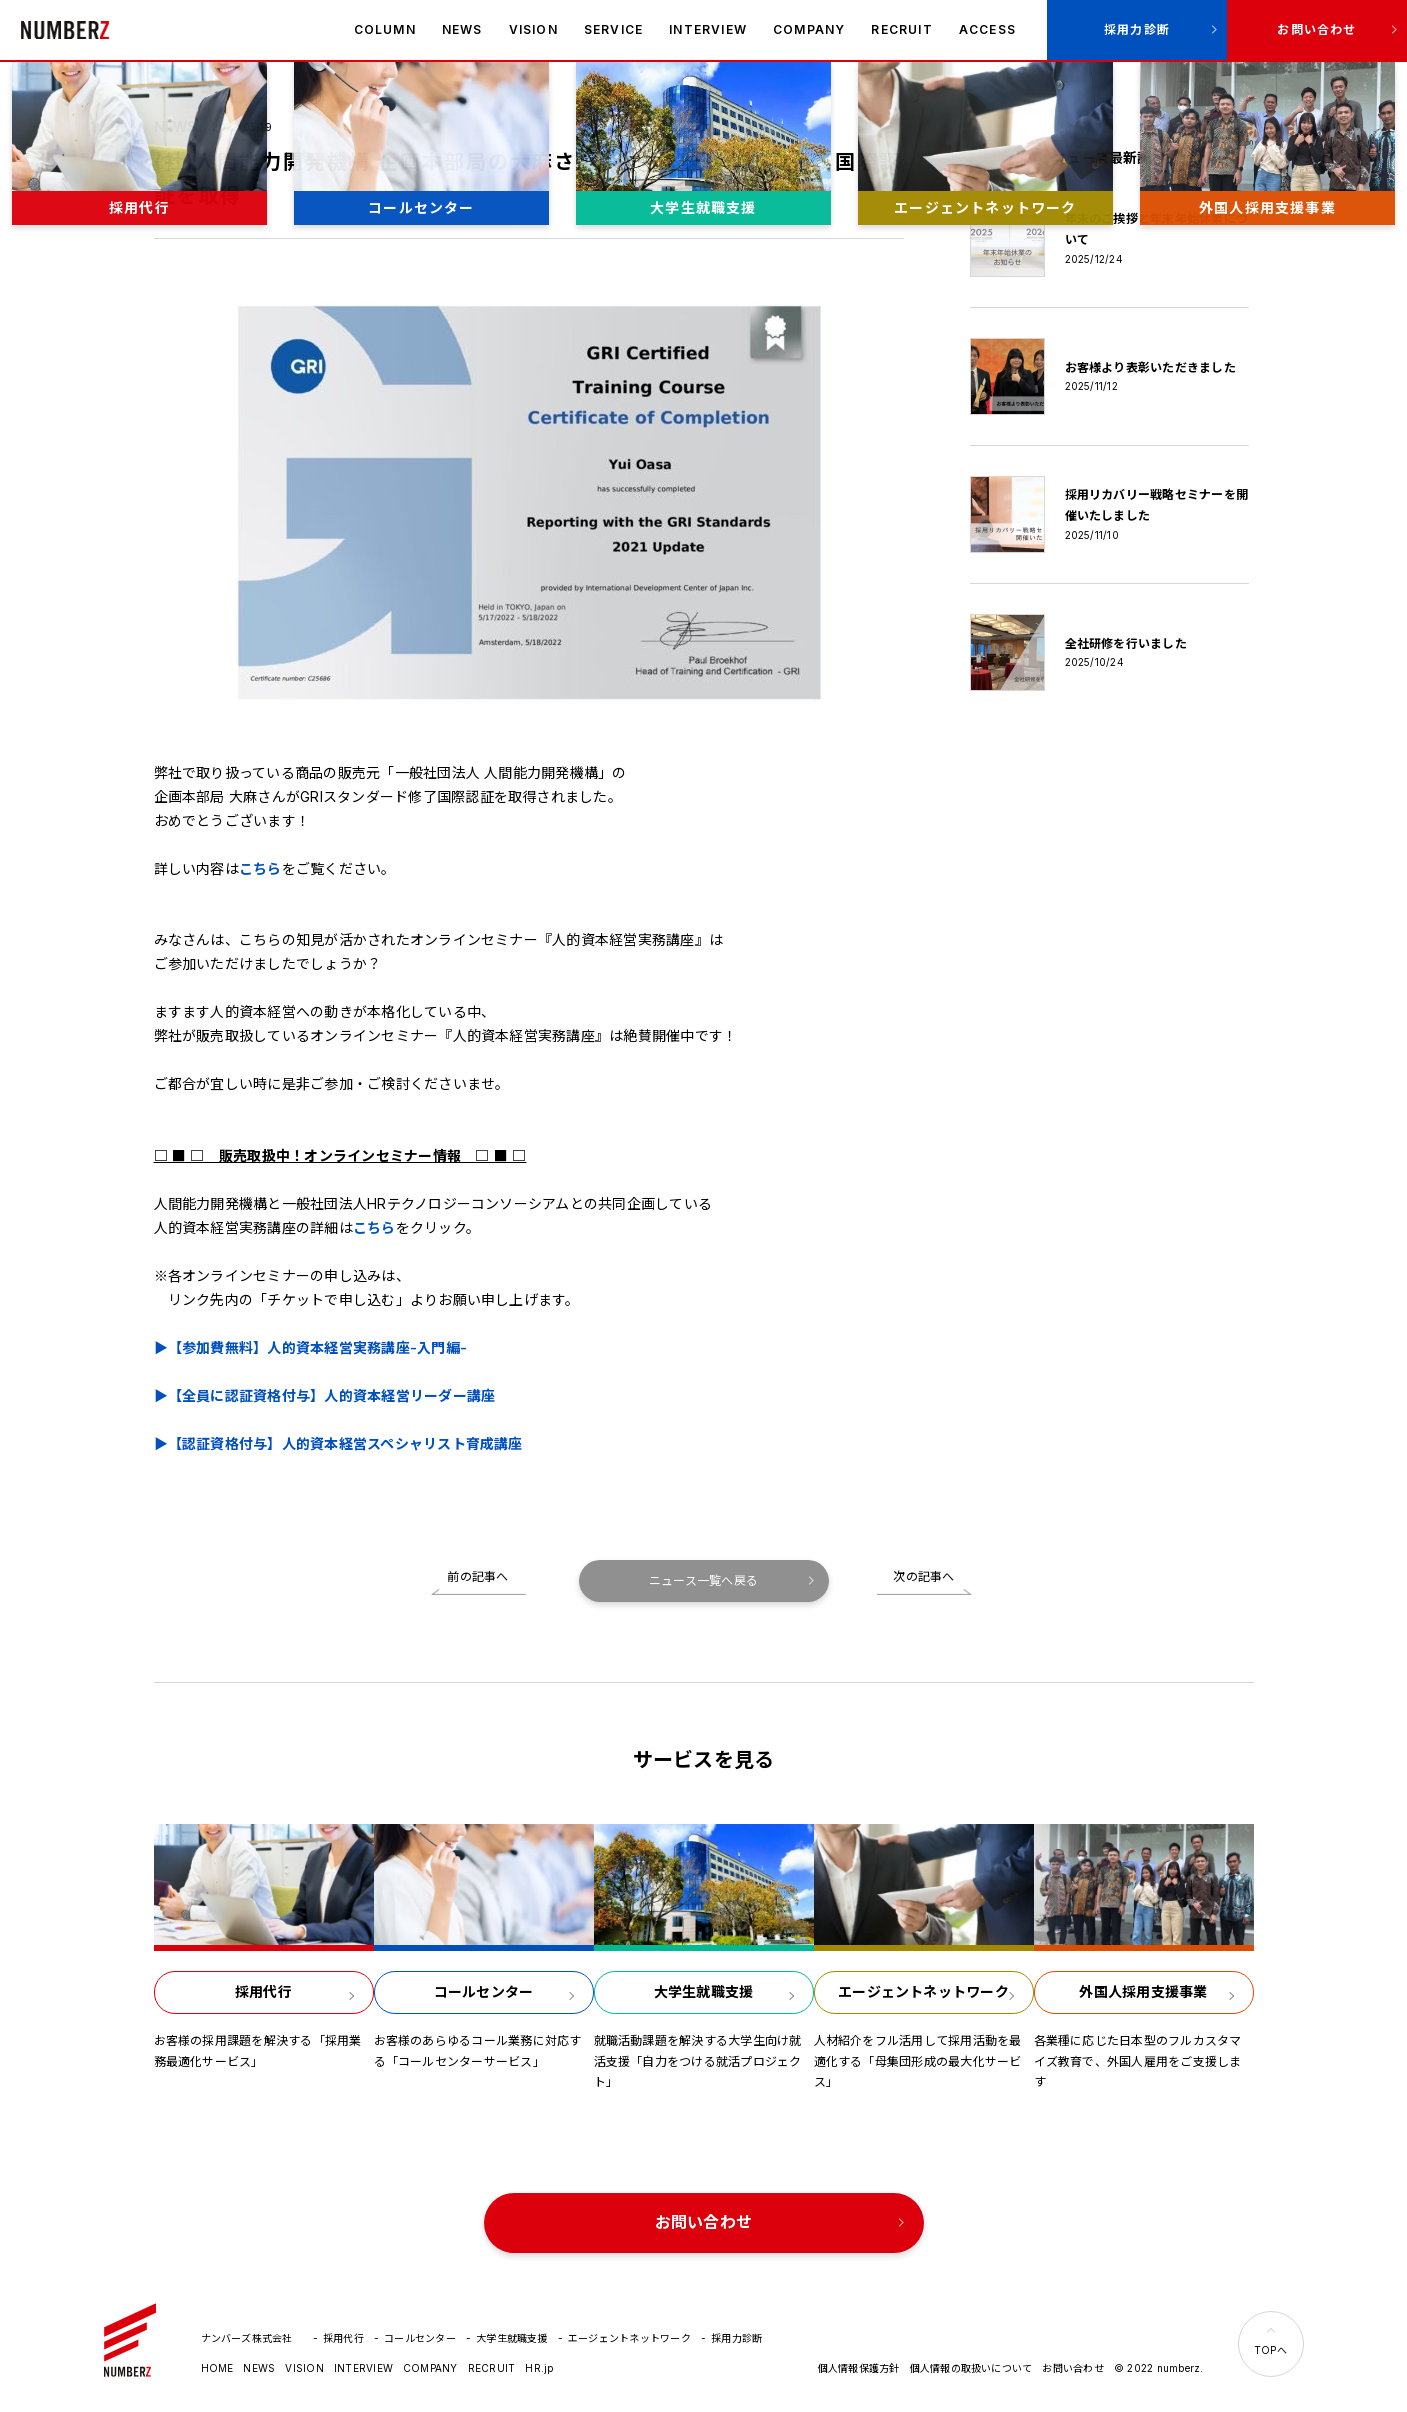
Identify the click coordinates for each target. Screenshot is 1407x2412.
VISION (533, 29)
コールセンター (420, 2338)
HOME (217, 2368)
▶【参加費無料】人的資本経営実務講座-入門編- (311, 1347)
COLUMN (385, 29)
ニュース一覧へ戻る (703, 1580)
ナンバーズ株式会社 (65, 30)
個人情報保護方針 (859, 2368)
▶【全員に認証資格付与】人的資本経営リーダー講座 (325, 1395)
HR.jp (539, 2368)
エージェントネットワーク (629, 2338)
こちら (260, 868)
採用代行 (343, 2338)
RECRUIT (901, 29)
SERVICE (613, 29)
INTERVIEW (708, 29)
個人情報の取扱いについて (971, 2368)
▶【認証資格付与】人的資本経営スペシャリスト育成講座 (338, 1443)
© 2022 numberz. (1159, 2368)
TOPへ (1270, 2350)
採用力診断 (1137, 29)
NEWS (462, 29)
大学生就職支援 (512, 2338)
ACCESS (987, 29)
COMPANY (809, 29)
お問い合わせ (1316, 29)
